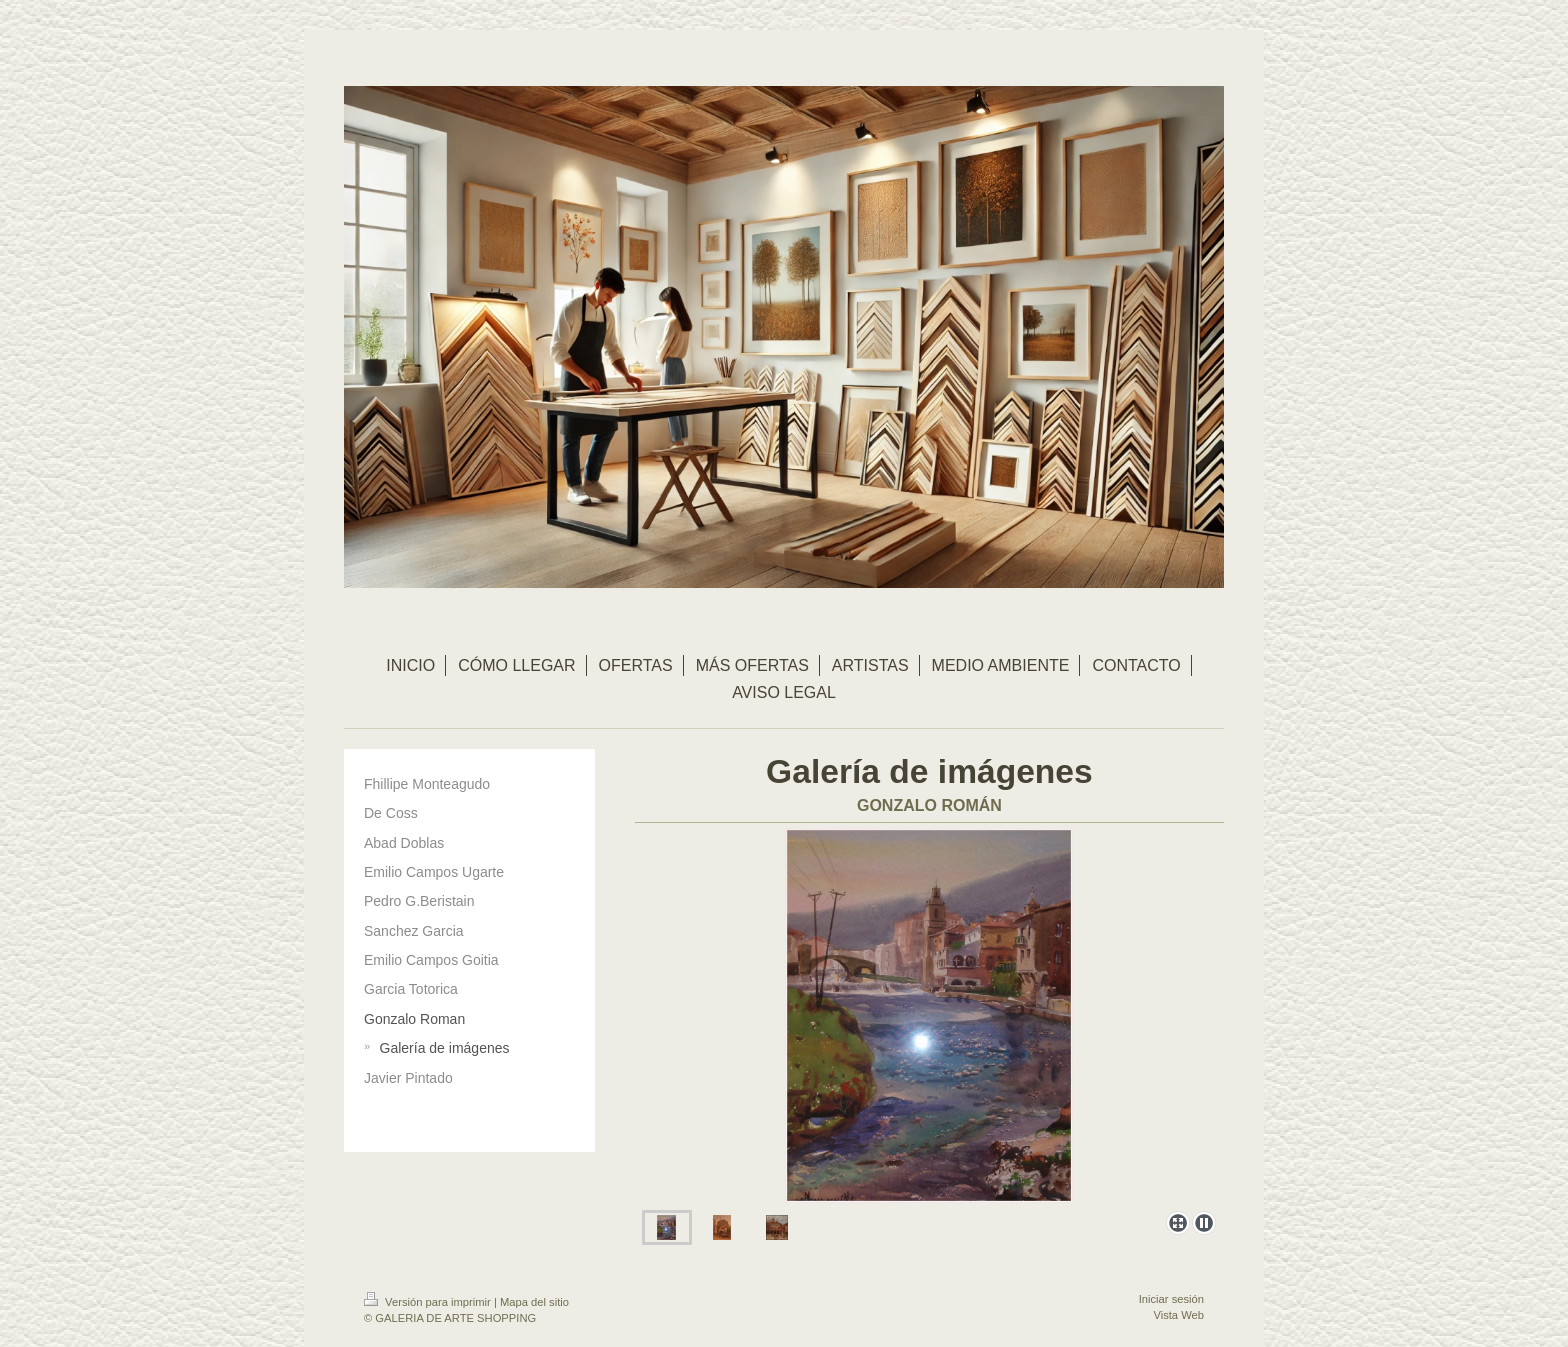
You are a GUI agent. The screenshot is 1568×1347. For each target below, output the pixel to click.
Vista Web (1178, 1315)
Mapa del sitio (534, 1302)
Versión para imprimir (429, 1302)
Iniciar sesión (1171, 1299)
